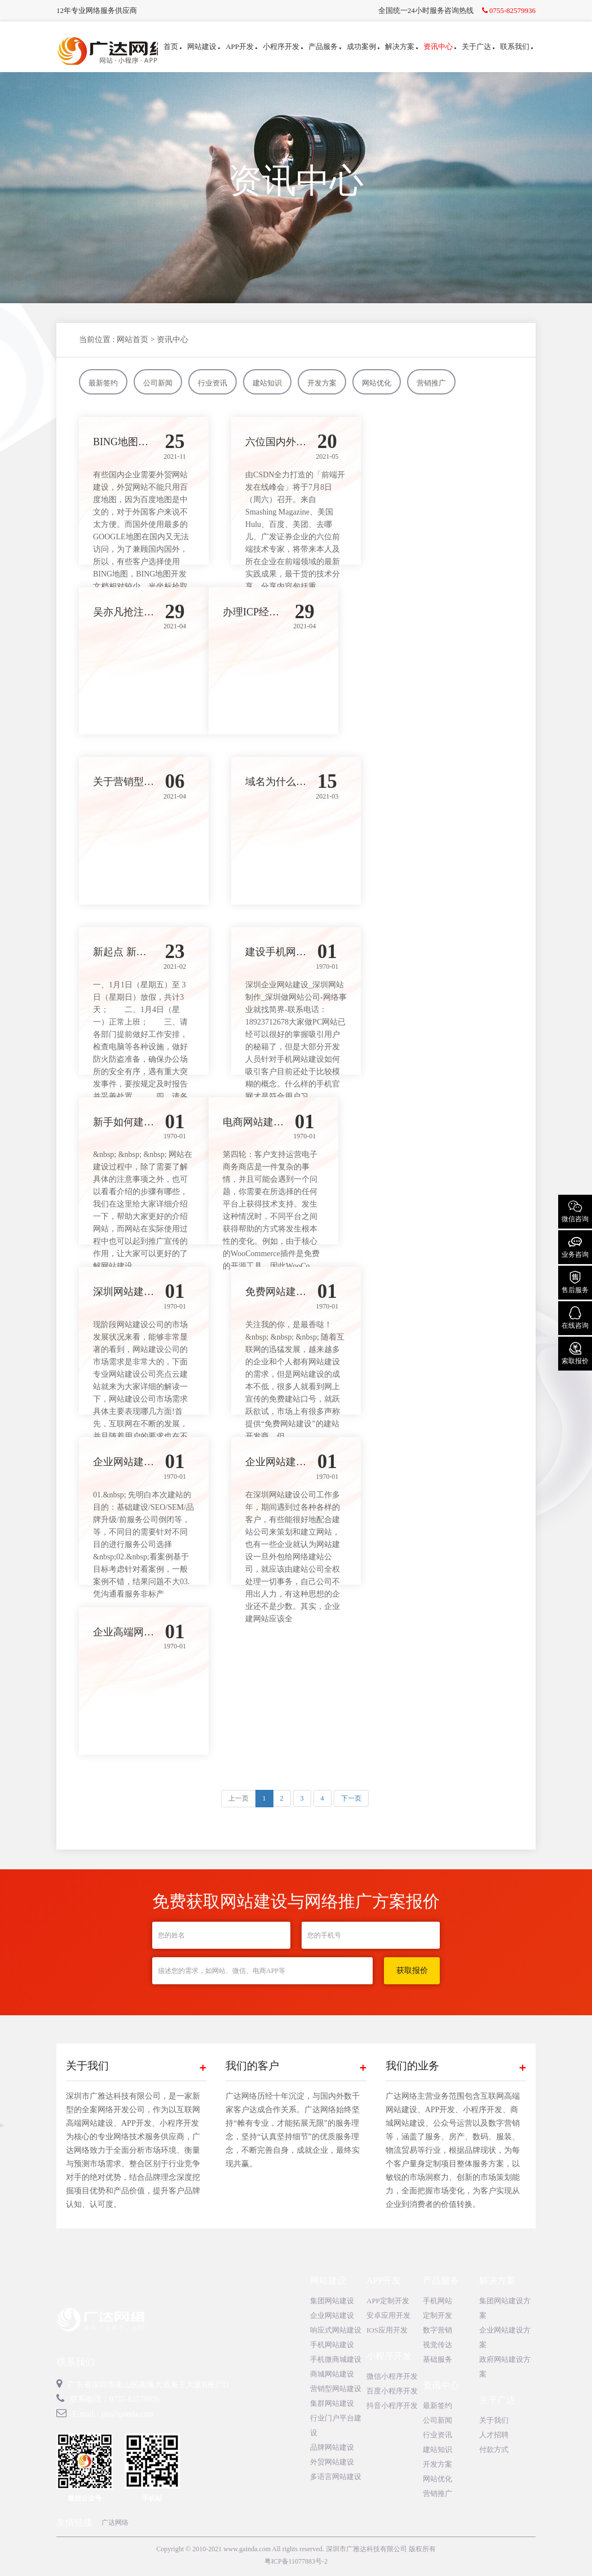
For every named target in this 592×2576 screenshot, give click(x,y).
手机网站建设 (332, 2344)
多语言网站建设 (335, 2476)
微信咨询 (575, 1210)
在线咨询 (575, 1317)
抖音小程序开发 (392, 2405)
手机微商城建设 (335, 2359)
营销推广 (431, 383)
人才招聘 (494, 2435)
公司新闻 (158, 383)
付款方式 (494, 2449)
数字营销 (437, 2330)
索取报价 (575, 1352)
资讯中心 (439, 46)
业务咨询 (575, 1246)
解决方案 (401, 46)
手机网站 (437, 2300)
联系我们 (516, 46)
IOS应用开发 (387, 2330)
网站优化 (376, 383)
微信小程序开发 (392, 2376)
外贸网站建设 (332, 2462)
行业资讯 (212, 383)
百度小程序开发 (392, 2391)
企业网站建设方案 (505, 2337)
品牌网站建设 (332, 2447)
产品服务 (324, 46)
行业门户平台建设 (335, 2425)
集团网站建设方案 (505, 2308)
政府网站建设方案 (505, 2366)
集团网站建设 (332, 2300)
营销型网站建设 (335, 2388)
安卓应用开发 (388, 2315)
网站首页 (132, 339)
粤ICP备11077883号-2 (296, 2561)
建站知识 (267, 383)
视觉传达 (437, 2344)
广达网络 (115, 2522)
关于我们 (494, 2420)
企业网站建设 (332, 2315)
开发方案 (322, 383)
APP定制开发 (387, 2300)
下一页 (351, 1798)
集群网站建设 (332, 2403)
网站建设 (203, 46)
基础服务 (437, 2359)
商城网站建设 (332, 2374)
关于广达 (478, 46)
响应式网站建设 (335, 2330)
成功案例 (363, 46)
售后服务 (575, 1281)
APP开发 (241, 46)
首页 (173, 46)
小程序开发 (283, 46)
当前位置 (95, 339)
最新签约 (103, 383)
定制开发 (437, 2315)
